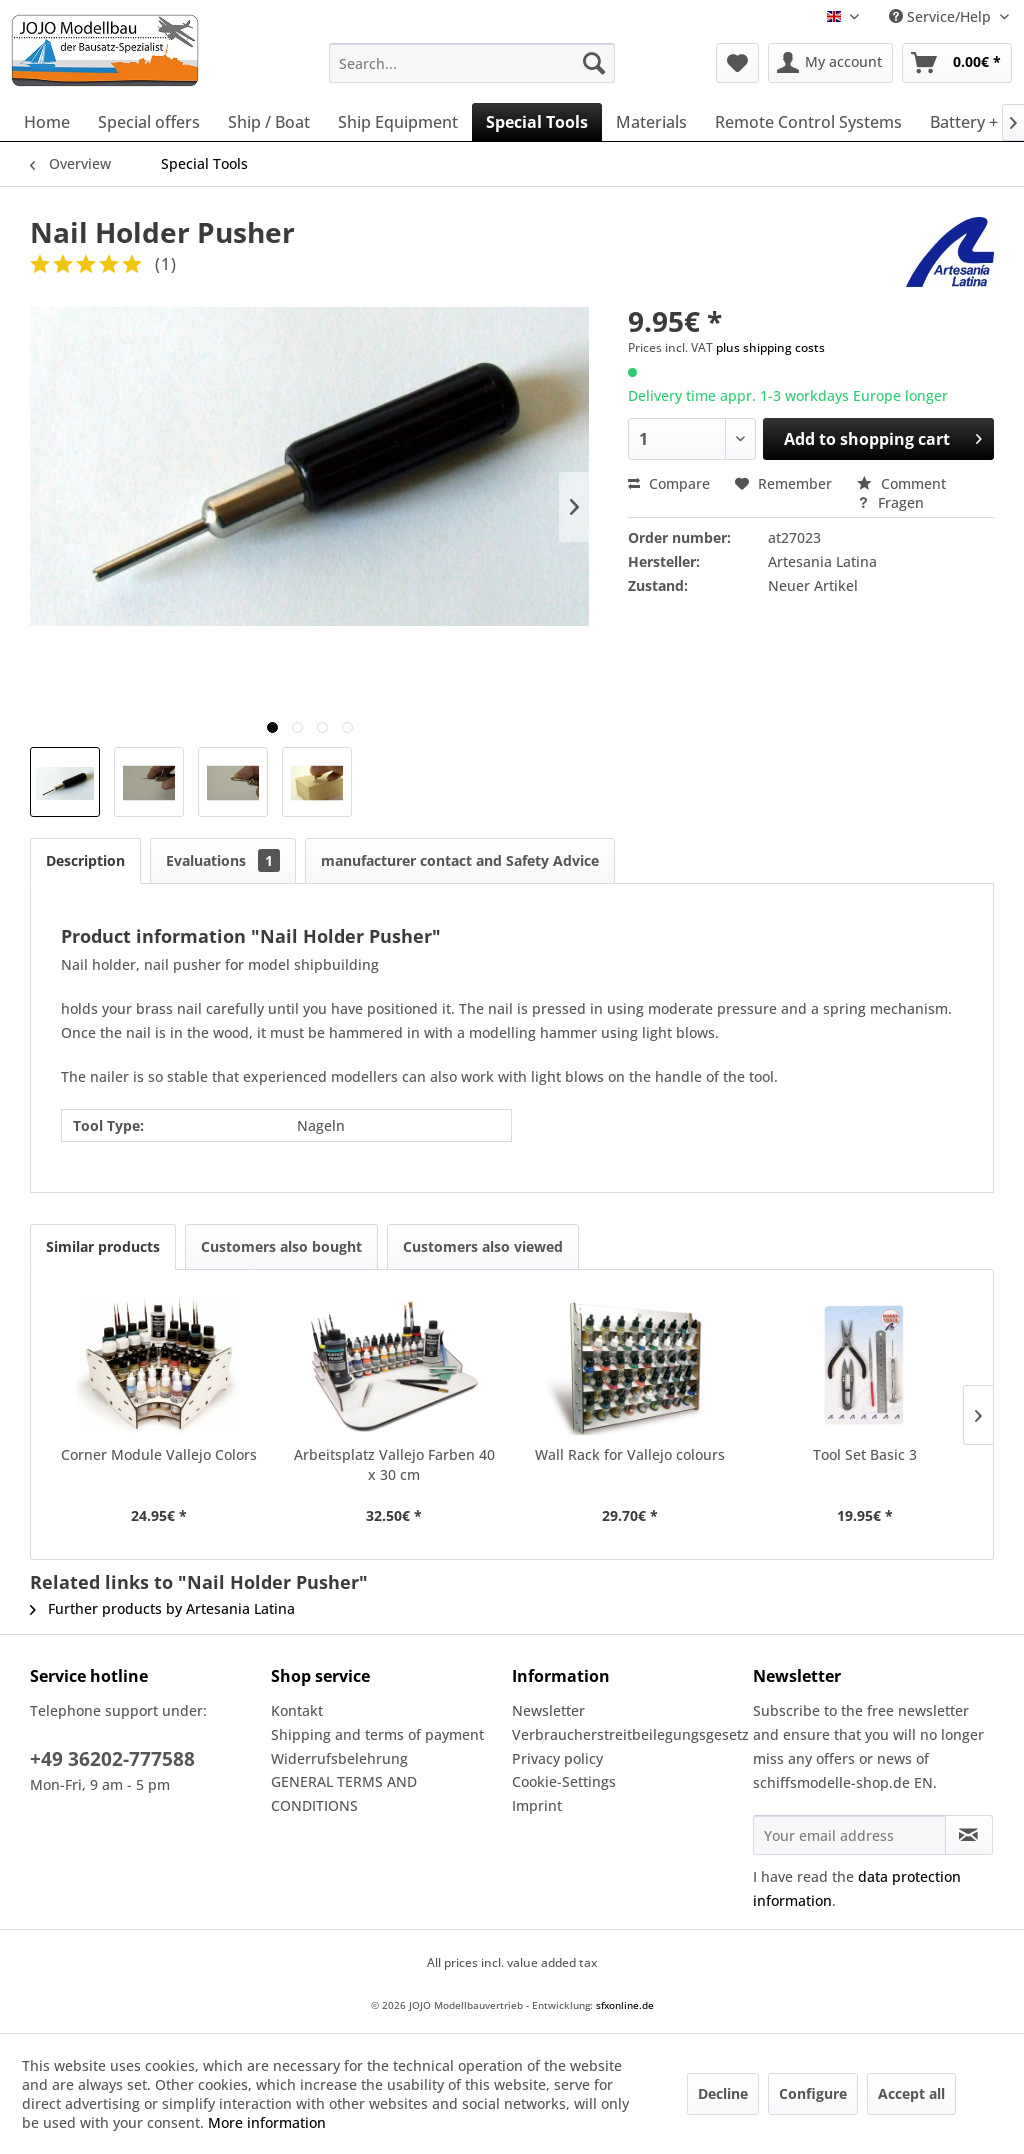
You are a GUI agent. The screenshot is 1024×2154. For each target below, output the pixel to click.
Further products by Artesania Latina (162, 1608)
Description (85, 860)
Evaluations (223, 860)
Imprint (537, 1805)
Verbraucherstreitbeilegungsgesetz (627, 1734)
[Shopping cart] (957, 63)
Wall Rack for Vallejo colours (630, 1454)
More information (267, 2122)
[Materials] (651, 122)
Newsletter (548, 1710)
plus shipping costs (770, 347)
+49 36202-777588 (112, 1759)
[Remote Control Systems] (808, 122)
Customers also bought (281, 1246)
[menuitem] (472, 63)
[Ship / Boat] (269, 122)
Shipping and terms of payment (377, 1734)
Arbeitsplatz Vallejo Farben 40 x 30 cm (394, 1464)
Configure (813, 2093)
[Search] (594, 63)
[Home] (47, 122)
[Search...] (472, 63)
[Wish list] (737, 63)
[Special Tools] (537, 122)
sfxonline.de (625, 2005)
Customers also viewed (483, 1246)
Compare (669, 483)
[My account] (830, 63)
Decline (723, 2093)
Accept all (911, 2093)
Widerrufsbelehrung (339, 1758)
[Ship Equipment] (398, 122)
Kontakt (297, 1710)
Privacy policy (557, 1758)
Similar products (103, 1246)
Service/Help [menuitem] (942, 16)
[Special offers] (149, 122)
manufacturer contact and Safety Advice (460, 860)
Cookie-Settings (564, 1781)
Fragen (890, 502)
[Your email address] (849, 1835)
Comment (901, 483)
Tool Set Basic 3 (865, 1454)
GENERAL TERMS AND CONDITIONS (344, 1793)
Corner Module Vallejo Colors (159, 1454)
